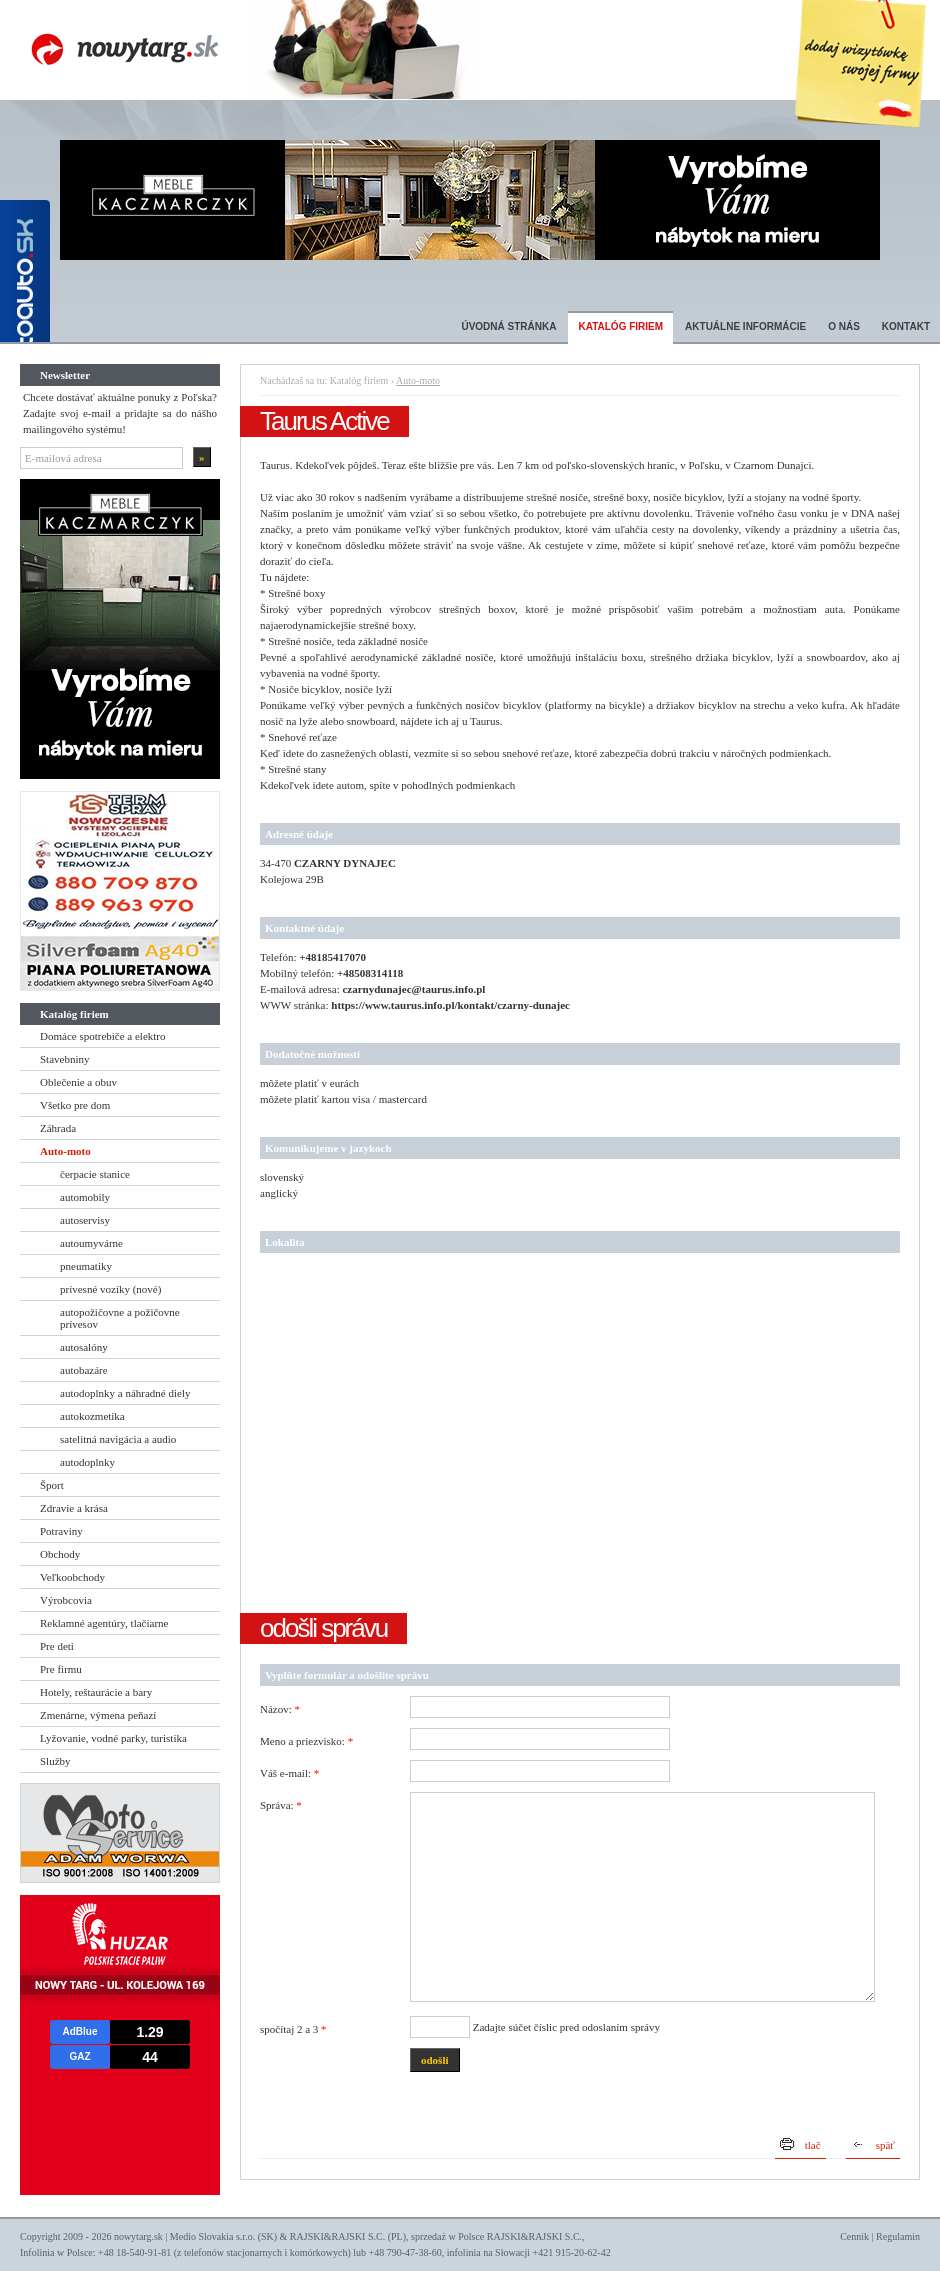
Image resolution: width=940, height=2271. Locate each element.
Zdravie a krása (74, 1508)
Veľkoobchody (72, 1577)
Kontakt (906, 326)
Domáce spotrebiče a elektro (103, 1036)
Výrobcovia (66, 1600)
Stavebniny (65, 1059)
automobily (85, 1197)
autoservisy (85, 1220)
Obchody (60, 1554)
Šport (52, 1485)
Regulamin (898, 2236)
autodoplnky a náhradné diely (125, 1393)
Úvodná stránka (508, 326)
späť (885, 2145)
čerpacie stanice (95, 1174)
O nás (844, 326)
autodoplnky (87, 1462)
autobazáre (84, 1370)
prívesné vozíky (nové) (110, 1289)
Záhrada (58, 1128)
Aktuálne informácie (745, 326)
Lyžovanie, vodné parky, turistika (113, 1738)
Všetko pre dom (75, 1105)
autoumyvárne (91, 1243)
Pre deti (57, 1646)
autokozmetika (92, 1416)
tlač (813, 2145)
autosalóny (84, 1347)
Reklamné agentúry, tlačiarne (104, 1623)
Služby (55, 1761)
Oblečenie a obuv (78, 1082)
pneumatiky (86, 1266)
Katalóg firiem (620, 326)
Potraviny (61, 1531)
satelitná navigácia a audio (118, 1439)
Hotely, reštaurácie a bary (96, 1692)
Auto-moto (65, 1151)
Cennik (854, 2236)
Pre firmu (61, 1669)
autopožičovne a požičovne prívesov (120, 1318)
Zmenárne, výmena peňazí (98, 1715)
